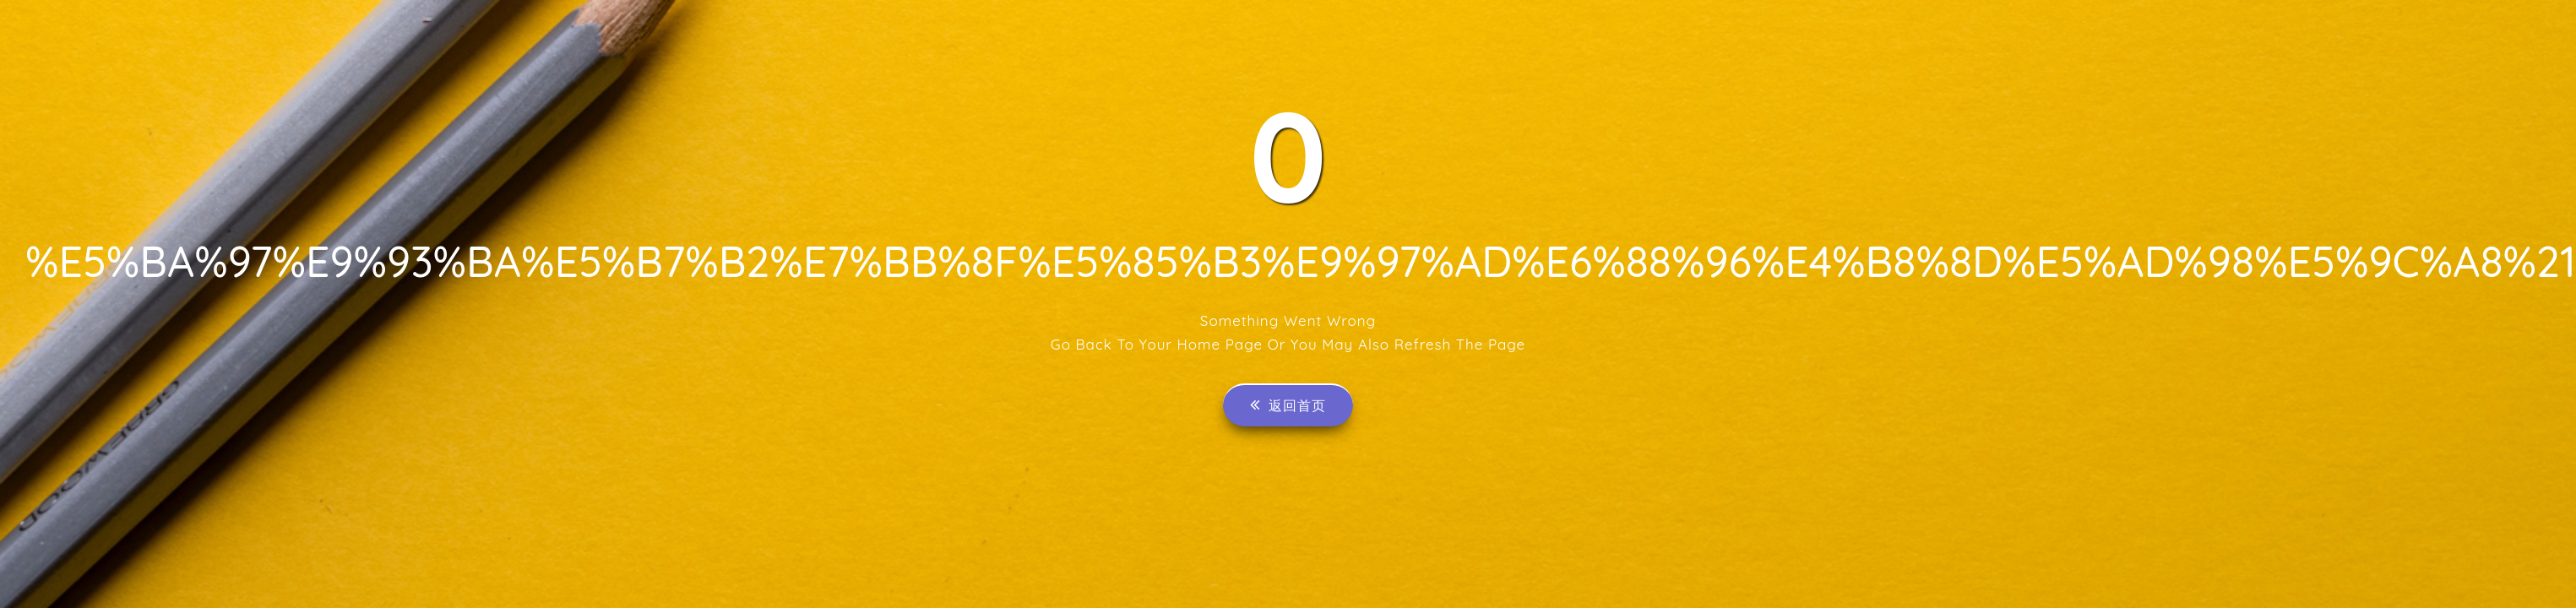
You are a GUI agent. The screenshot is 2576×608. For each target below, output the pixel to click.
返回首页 (1288, 405)
